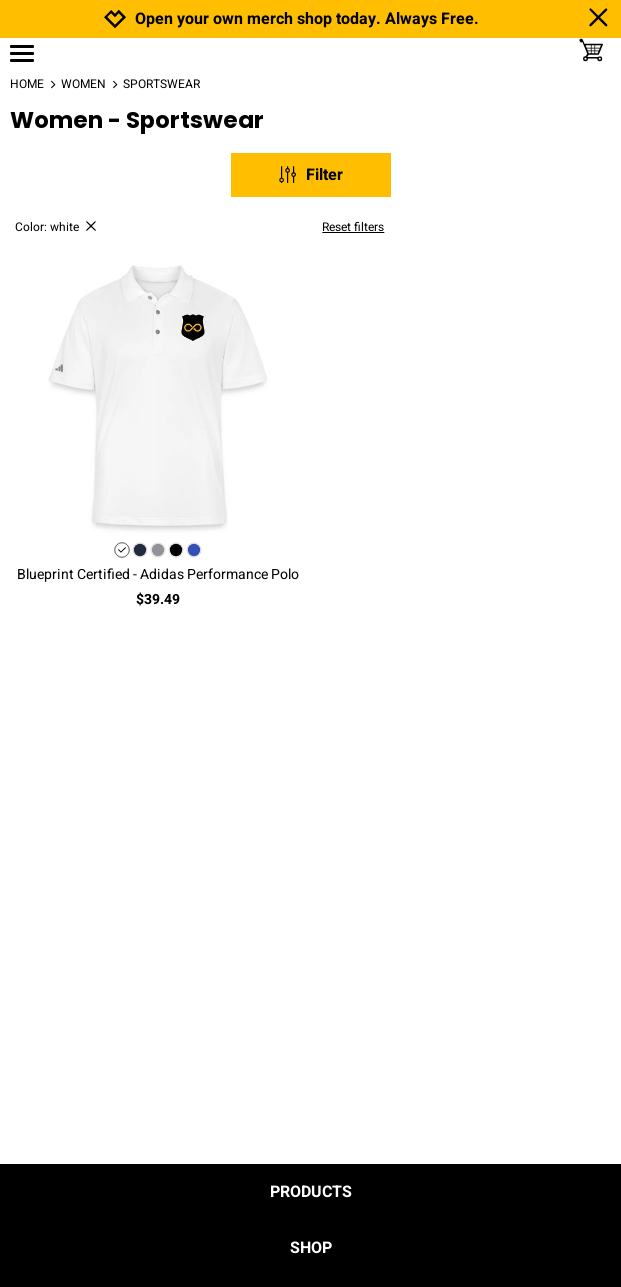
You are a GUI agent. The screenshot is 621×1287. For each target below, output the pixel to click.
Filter (310, 175)
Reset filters (353, 227)
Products (311, 1192)
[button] (158, 396)
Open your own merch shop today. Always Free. (307, 19)
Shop (311, 1248)
